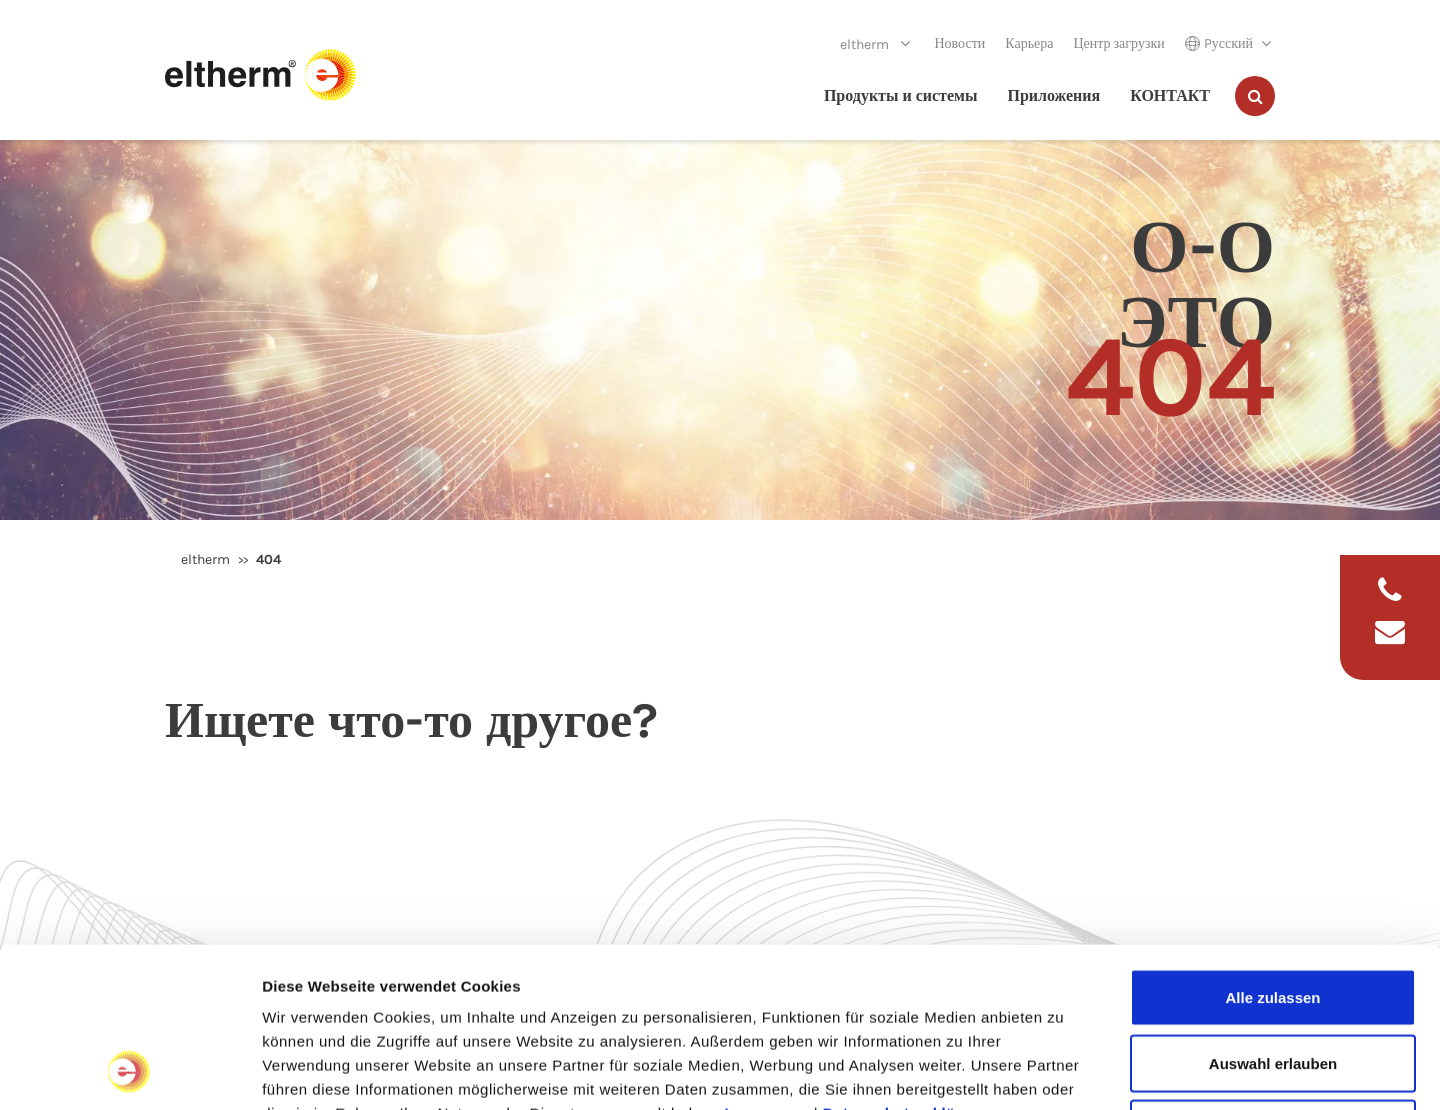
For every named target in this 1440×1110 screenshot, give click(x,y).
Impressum (767, 963)
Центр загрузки (1118, 43)
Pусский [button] (1219, 43)
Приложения (1053, 95)
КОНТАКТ (1170, 95)
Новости (959, 43)
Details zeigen (1063, 1070)
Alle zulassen (1272, 847)
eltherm (866, 44)
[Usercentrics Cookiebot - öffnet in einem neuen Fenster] (129, 1071)
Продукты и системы (901, 95)
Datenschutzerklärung (907, 963)
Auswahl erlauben (1273, 913)
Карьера (1029, 43)
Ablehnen (1273, 978)
